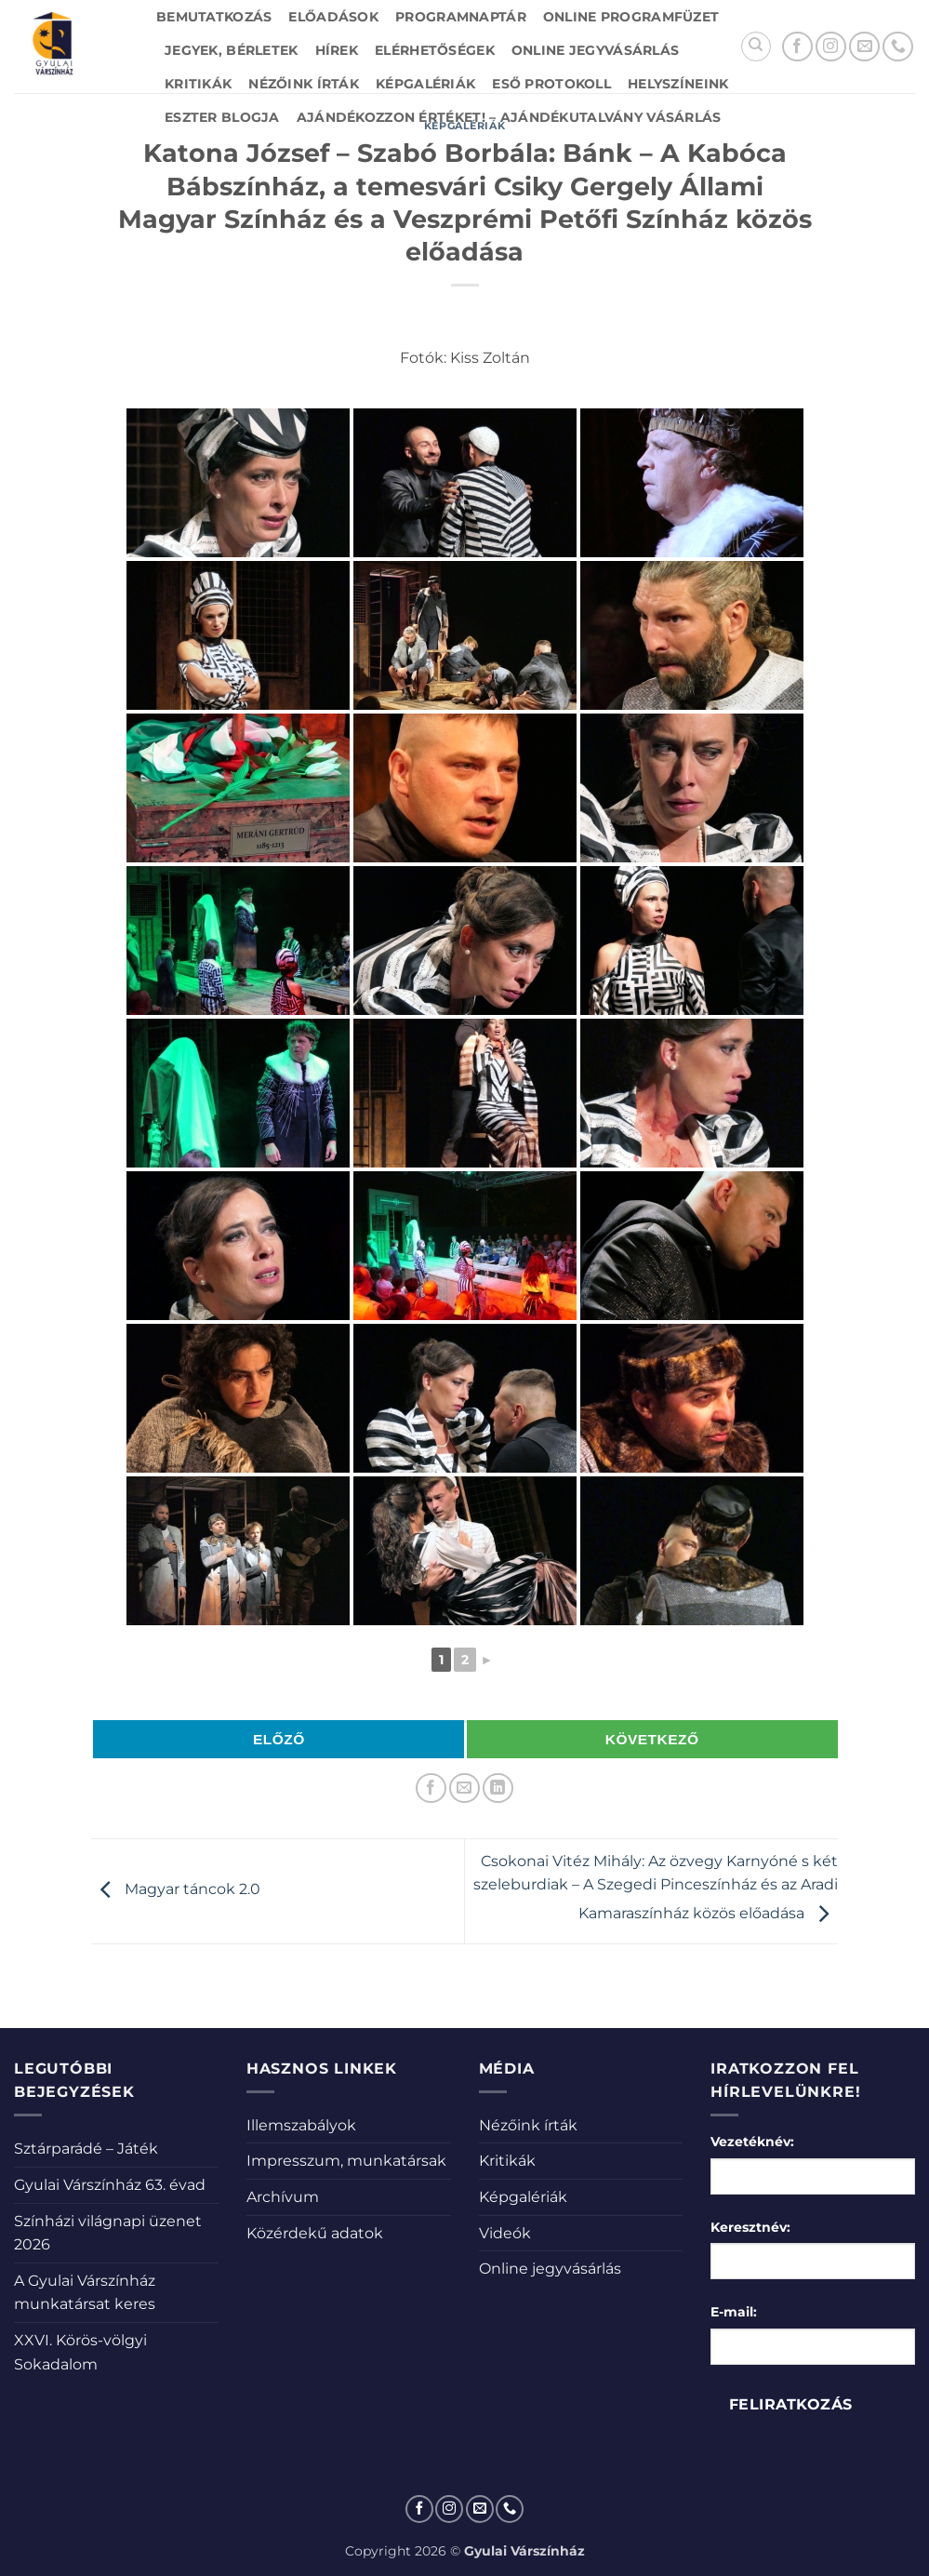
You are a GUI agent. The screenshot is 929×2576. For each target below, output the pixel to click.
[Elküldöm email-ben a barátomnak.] (464, 1788)
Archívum (282, 2197)
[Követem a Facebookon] (797, 47)
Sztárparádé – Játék (86, 2148)
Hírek (336, 50)
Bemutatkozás (214, 16)
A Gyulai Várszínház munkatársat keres (84, 2293)
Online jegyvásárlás (595, 50)
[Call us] (898, 47)
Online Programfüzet (631, 16)
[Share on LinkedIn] (498, 1788)
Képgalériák (425, 83)
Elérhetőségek (435, 50)
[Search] (756, 46)
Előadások (333, 16)
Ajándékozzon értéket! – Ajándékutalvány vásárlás (509, 117)
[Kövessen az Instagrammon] (831, 47)
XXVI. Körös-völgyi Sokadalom (80, 2352)
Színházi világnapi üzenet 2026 (108, 2233)
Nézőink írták (303, 83)
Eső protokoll (551, 83)
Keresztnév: (750, 2227)
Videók (505, 2233)
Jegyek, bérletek (232, 50)
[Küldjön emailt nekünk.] (864, 47)
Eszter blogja (222, 117)
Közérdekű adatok (314, 2233)
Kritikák (198, 83)
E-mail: (733, 2311)
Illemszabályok (301, 2125)
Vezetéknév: (752, 2141)
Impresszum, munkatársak (346, 2160)
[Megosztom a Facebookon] (431, 1788)
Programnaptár (460, 16)
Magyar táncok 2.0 (175, 1890)
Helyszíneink (678, 83)
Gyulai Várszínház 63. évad (110, 2185)
